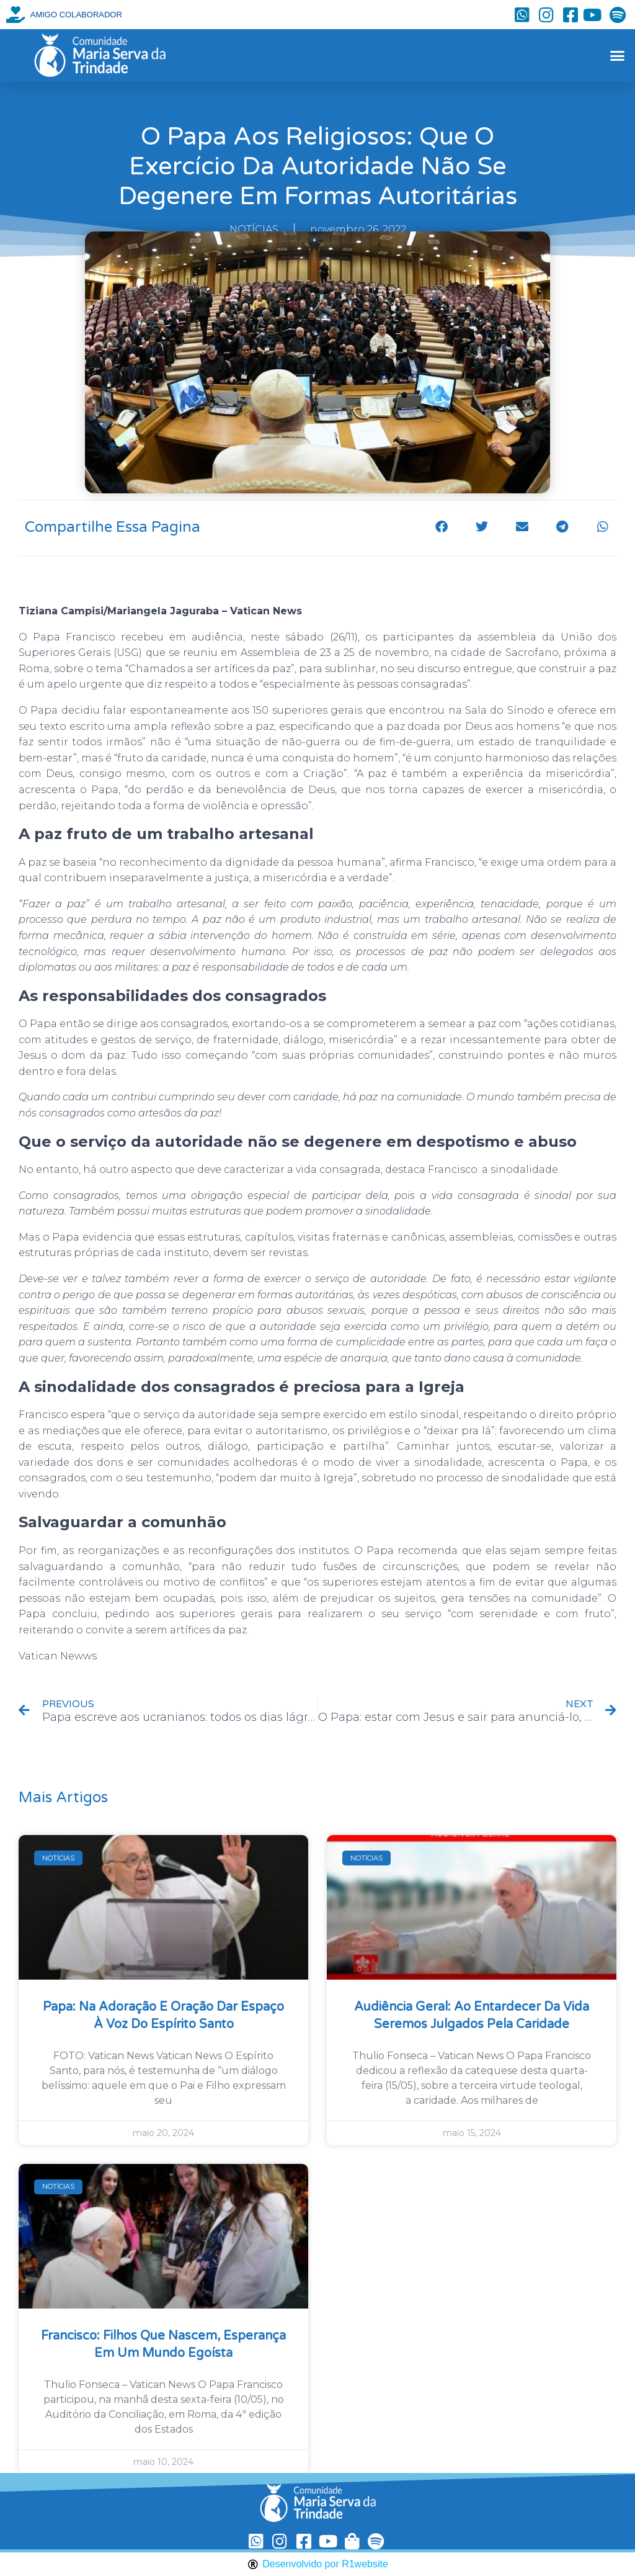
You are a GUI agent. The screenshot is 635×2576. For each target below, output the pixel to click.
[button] (617, 56)
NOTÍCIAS (253, 229)
